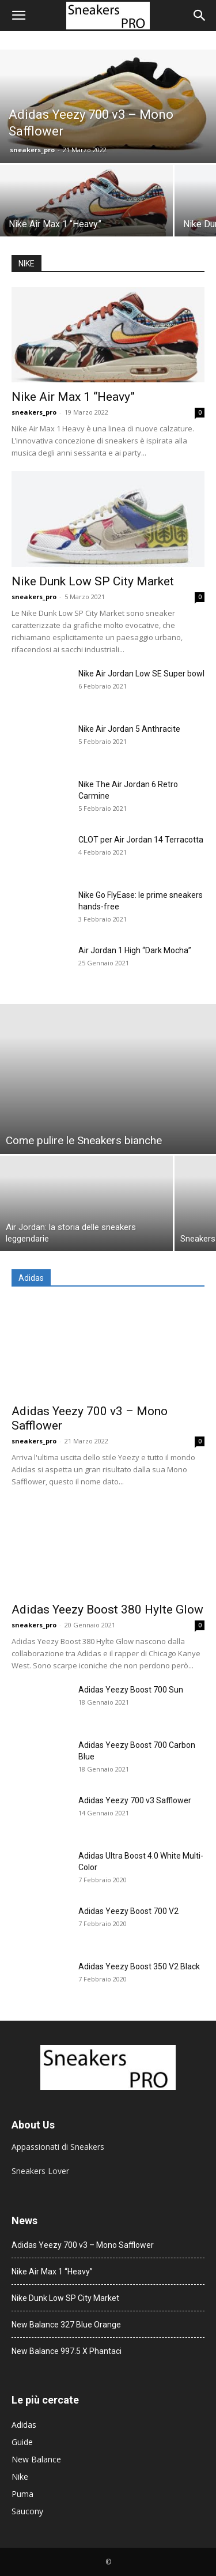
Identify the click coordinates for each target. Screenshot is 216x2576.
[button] (18, 15)
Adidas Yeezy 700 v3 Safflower (134, 1800)
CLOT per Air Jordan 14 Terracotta (140, 839)
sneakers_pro (32, 149)
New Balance (36, 2459)
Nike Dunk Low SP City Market (93, 581)
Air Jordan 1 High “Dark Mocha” (134, 950)
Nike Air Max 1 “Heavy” (73, 397)
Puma (22, 2493)
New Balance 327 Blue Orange (66, 2324)
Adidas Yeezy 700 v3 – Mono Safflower (83, 2245)
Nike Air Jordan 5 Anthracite (129, 729)
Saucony (27, 2511)
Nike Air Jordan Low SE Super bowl (141, 673)
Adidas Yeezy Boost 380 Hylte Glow (107, 1609)
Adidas (24, 2424)
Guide (22, 2441)
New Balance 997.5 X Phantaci (67, 2351)
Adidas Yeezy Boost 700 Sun (130, 1689)
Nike (20, 2476)
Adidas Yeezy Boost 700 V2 (128, 1911)
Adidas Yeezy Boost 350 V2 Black (139, 1966)
